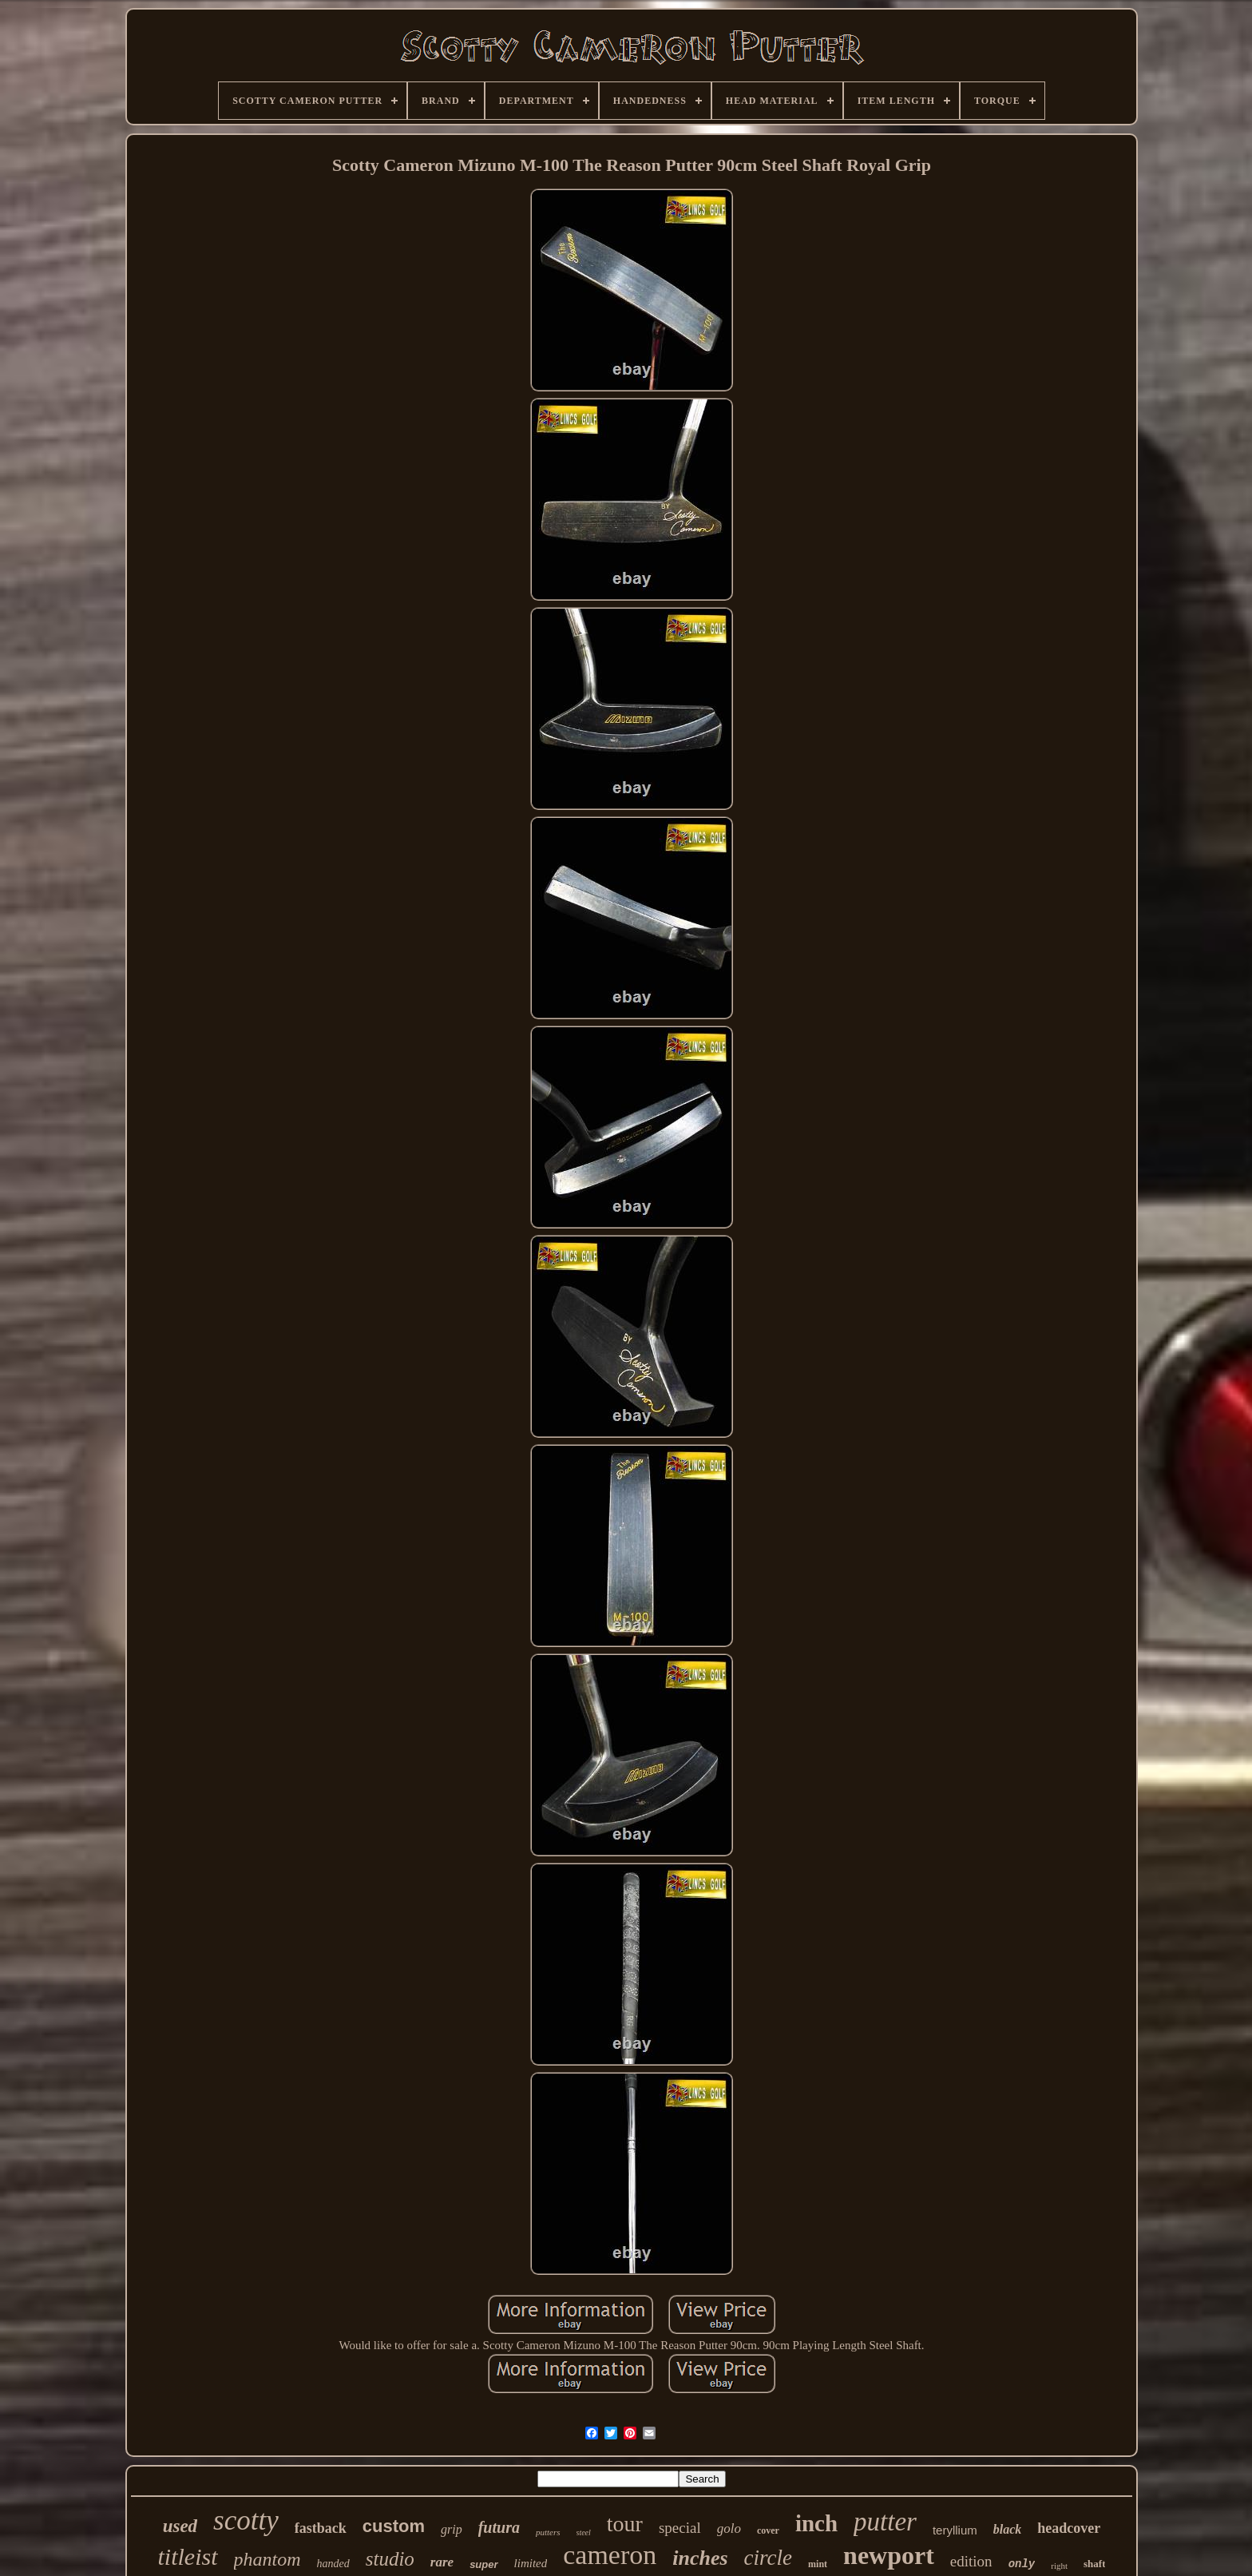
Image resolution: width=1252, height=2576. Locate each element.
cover (768, 2530)
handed (333, 2564)
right (1059, 2565)
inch (816, 2523)
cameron (609, 2555)
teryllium (955, 2530)
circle (768, 2558)
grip (451, 2529)
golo (729, 2528)
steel (583, 2532)
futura (499, 2527)
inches (699, 2558)
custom (394, 2526)
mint (817, 2564)
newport (888, 2555)
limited (531, 2563)
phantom (267, 2559)
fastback (321, 2528)
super (483, 2564)
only (1022, 2564)
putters (548, 2532)
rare (442, 2562)
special (680, 2527)
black (1007, 2529)
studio (390, 2559)
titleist (188, 2556)
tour (625, 2523)
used (180, 2526)
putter (885, 2521)
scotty (246, 2520)
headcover (1068, 2528)
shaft (1094, 2564)
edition (971, 2561)
